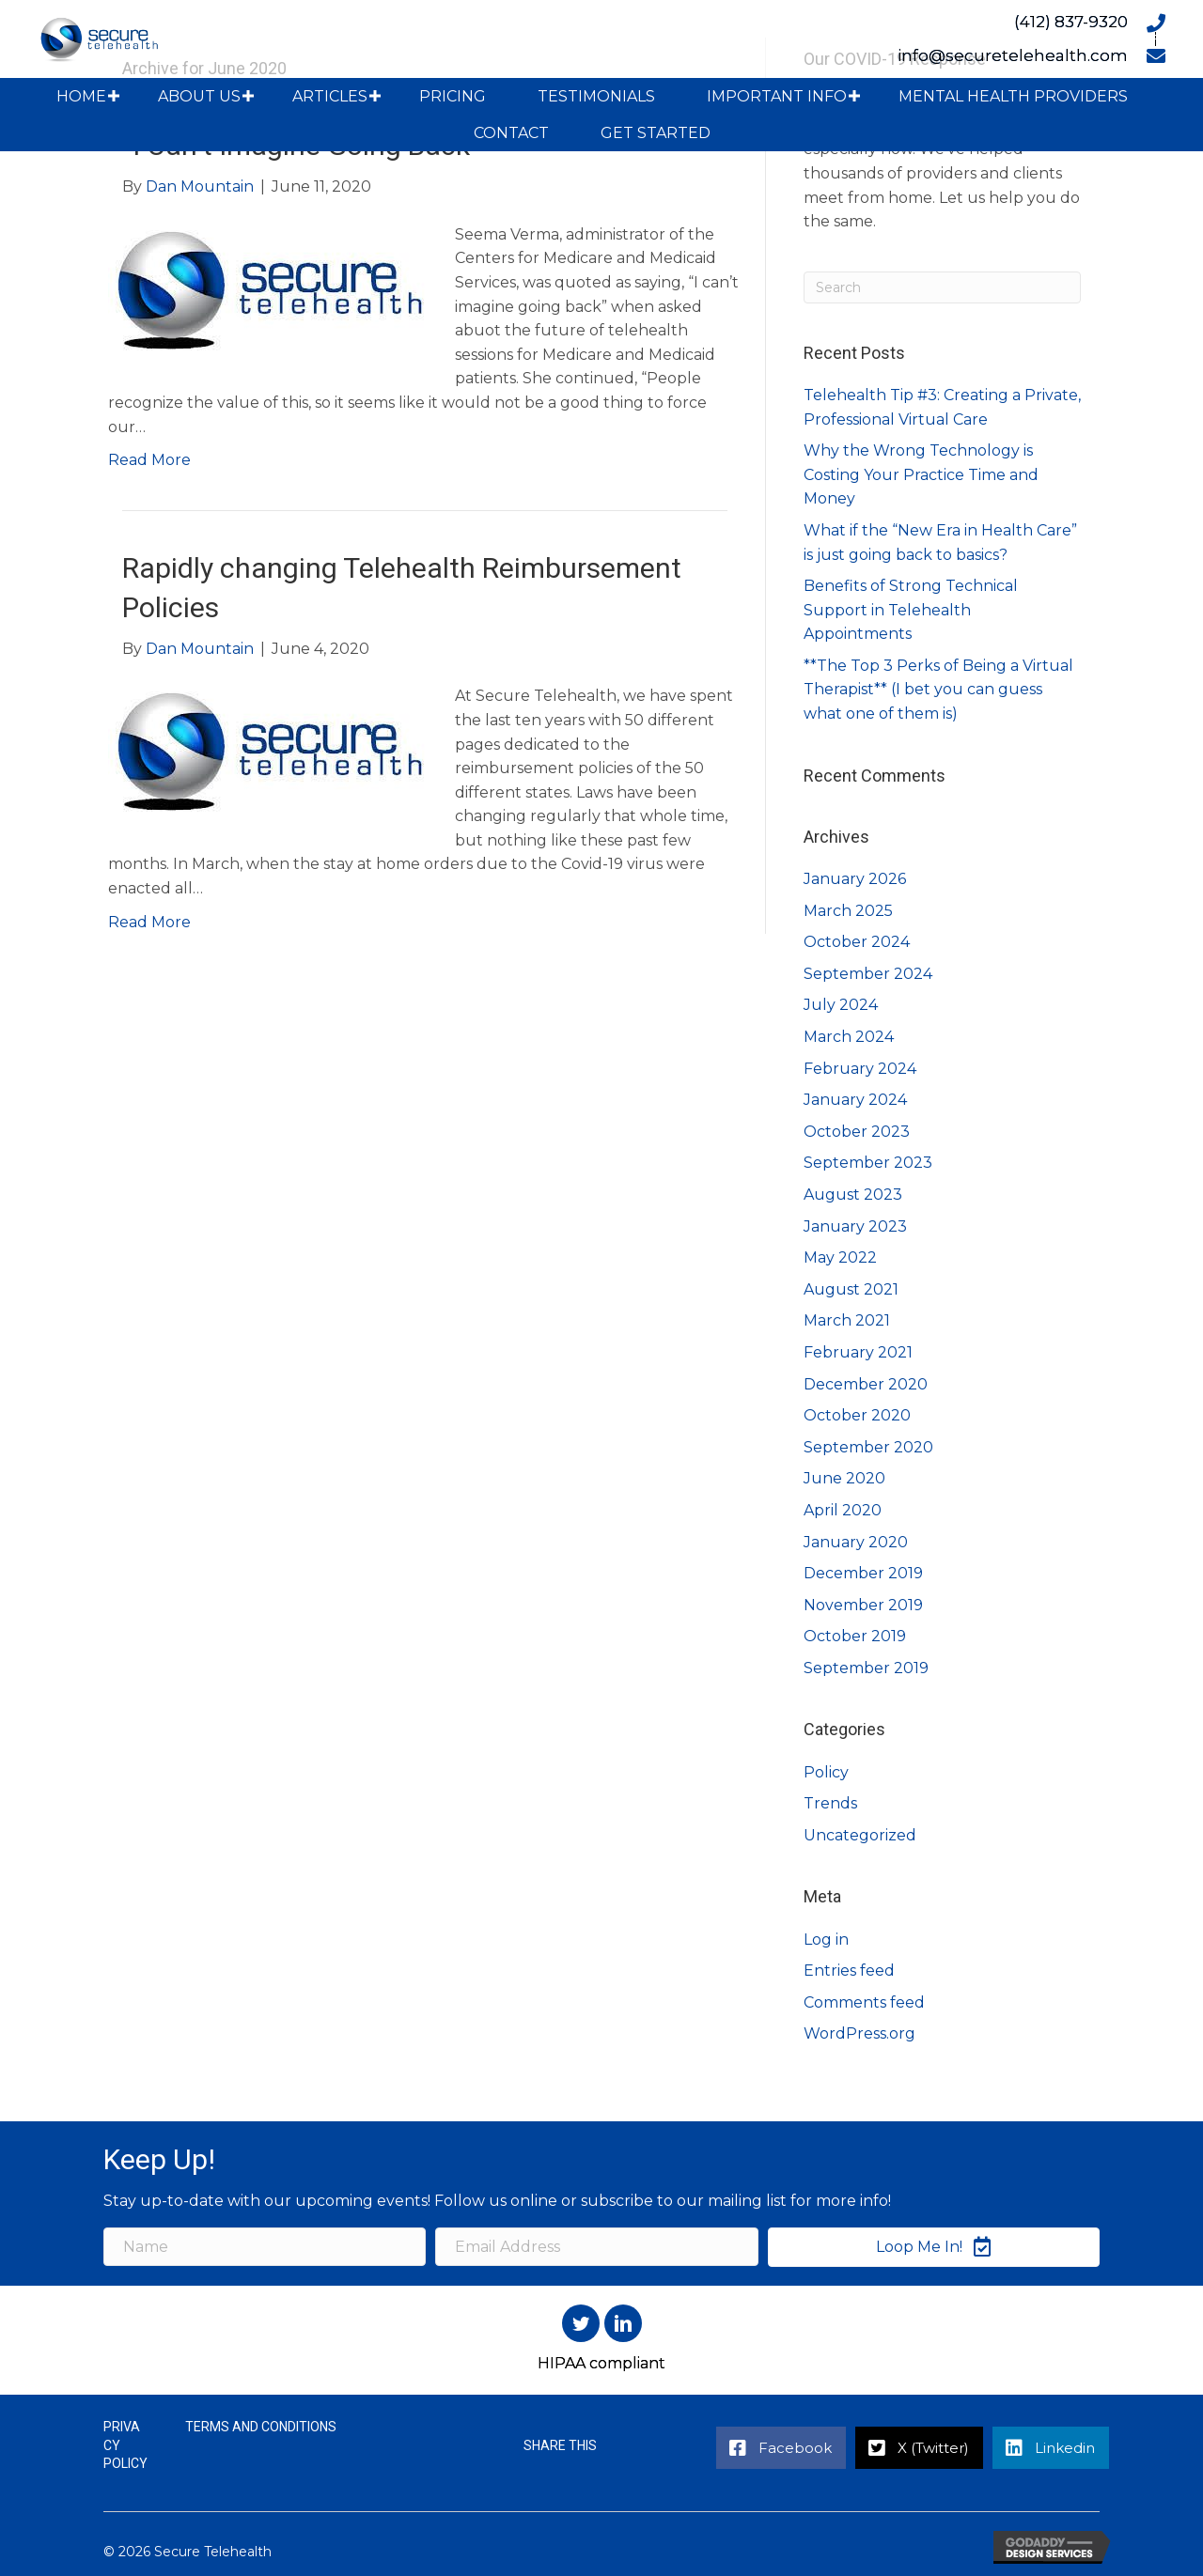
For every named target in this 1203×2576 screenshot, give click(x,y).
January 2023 (855, 1226)
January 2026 (855, 879)
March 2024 (849, 1037)
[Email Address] (596, 2246)
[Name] (264, 2246)
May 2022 (840, 1257)
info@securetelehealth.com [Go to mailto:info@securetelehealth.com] (1013, 55)
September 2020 (868, 1447)
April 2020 (843, 1510)
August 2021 (851, 1289)
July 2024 (841, 1005)
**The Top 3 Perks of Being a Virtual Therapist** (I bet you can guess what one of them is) (938, 689)
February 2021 (858, 1352)
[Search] (942, 287)
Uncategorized (860, 1835)
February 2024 (860, 1069)
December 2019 (863, 1573)
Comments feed (864, 2002)
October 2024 (857, 942)
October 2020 (857, 1415)
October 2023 (857, 1132)
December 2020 (866, 1384)
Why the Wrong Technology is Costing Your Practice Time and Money (921, 474)
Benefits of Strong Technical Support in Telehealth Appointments (911, 610)
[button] (113, 96)
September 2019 (866, 1668)
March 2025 (848, 911)
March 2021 (847, 1320)
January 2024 (855, 1100)
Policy (826, 1772)
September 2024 (868, 974)
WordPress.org (859, 2033)
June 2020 (844, 1478)
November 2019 (863, 1605)
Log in (826, 1939)
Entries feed (849, 1970)
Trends (830, 1803)
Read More (149, 460)
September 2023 (868, 1163)
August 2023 (853, 1194)
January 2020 (856, 1542)
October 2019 (855, 1636)
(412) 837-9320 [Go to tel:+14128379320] (1071, 21)
